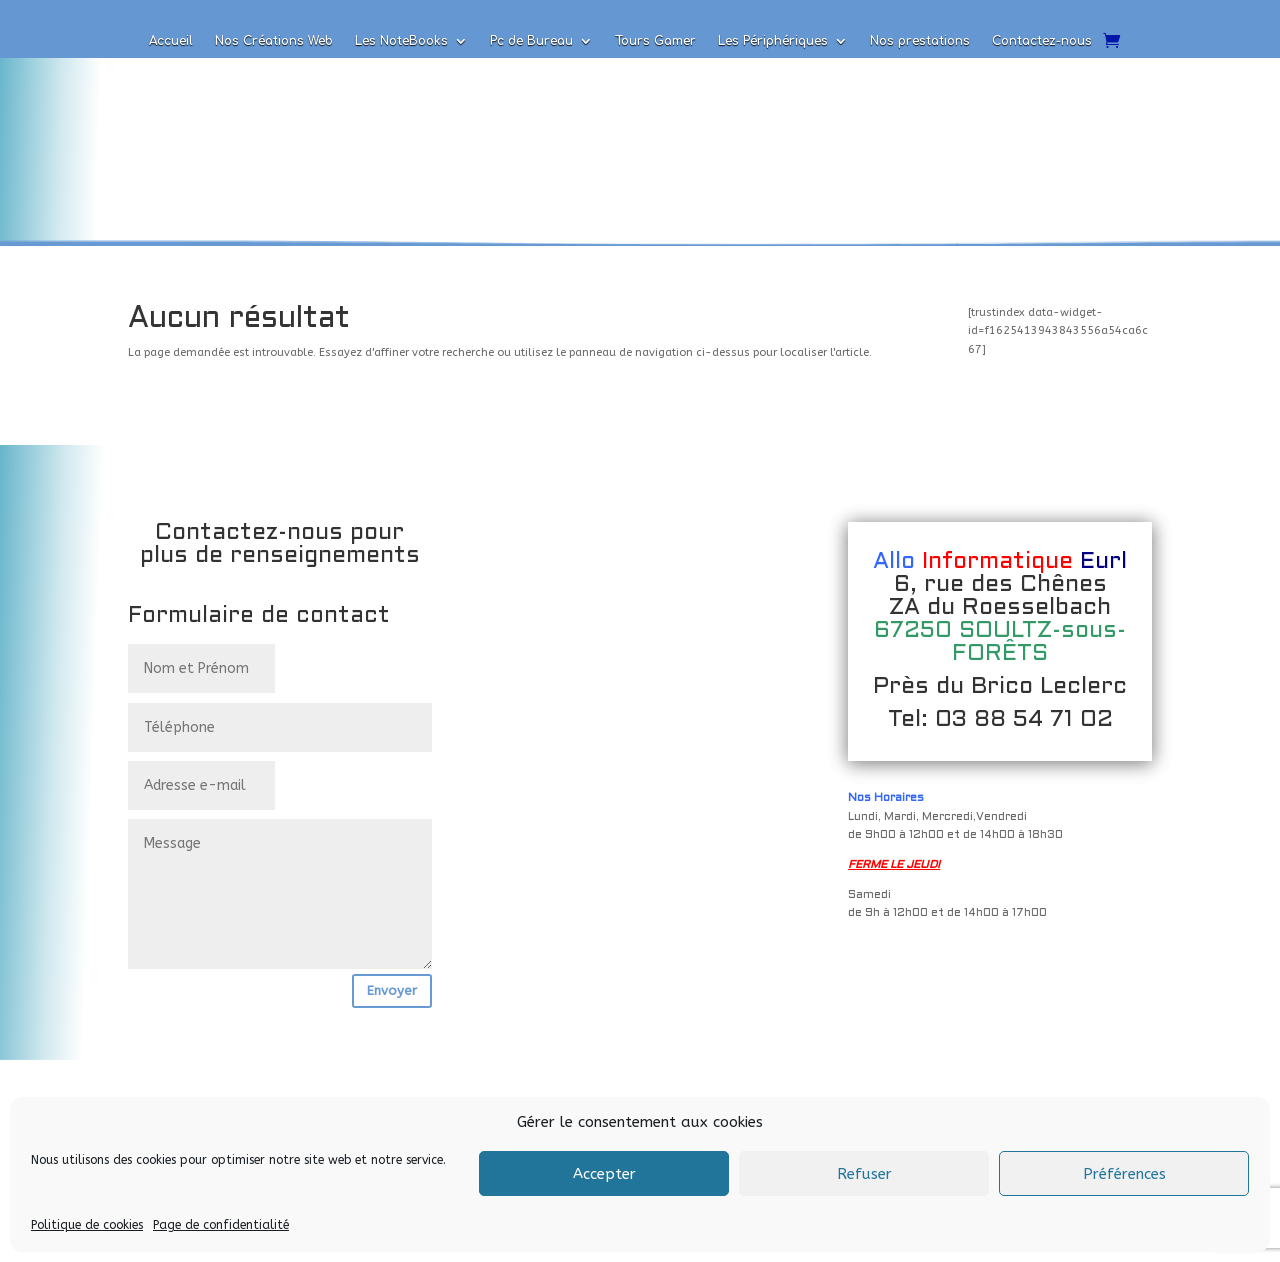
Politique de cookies (87, 1225)
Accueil (171, 41)
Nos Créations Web (274, 41)
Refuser (864, 1174)
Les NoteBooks (401, 41)
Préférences (1124, 1174)
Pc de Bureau (531, 41)
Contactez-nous (1042, 41)
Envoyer (392, 990)
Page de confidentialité (221, 1225)
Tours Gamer (655, 41)
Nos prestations (920, 41)
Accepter (604, 1174)
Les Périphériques (773, 41)
